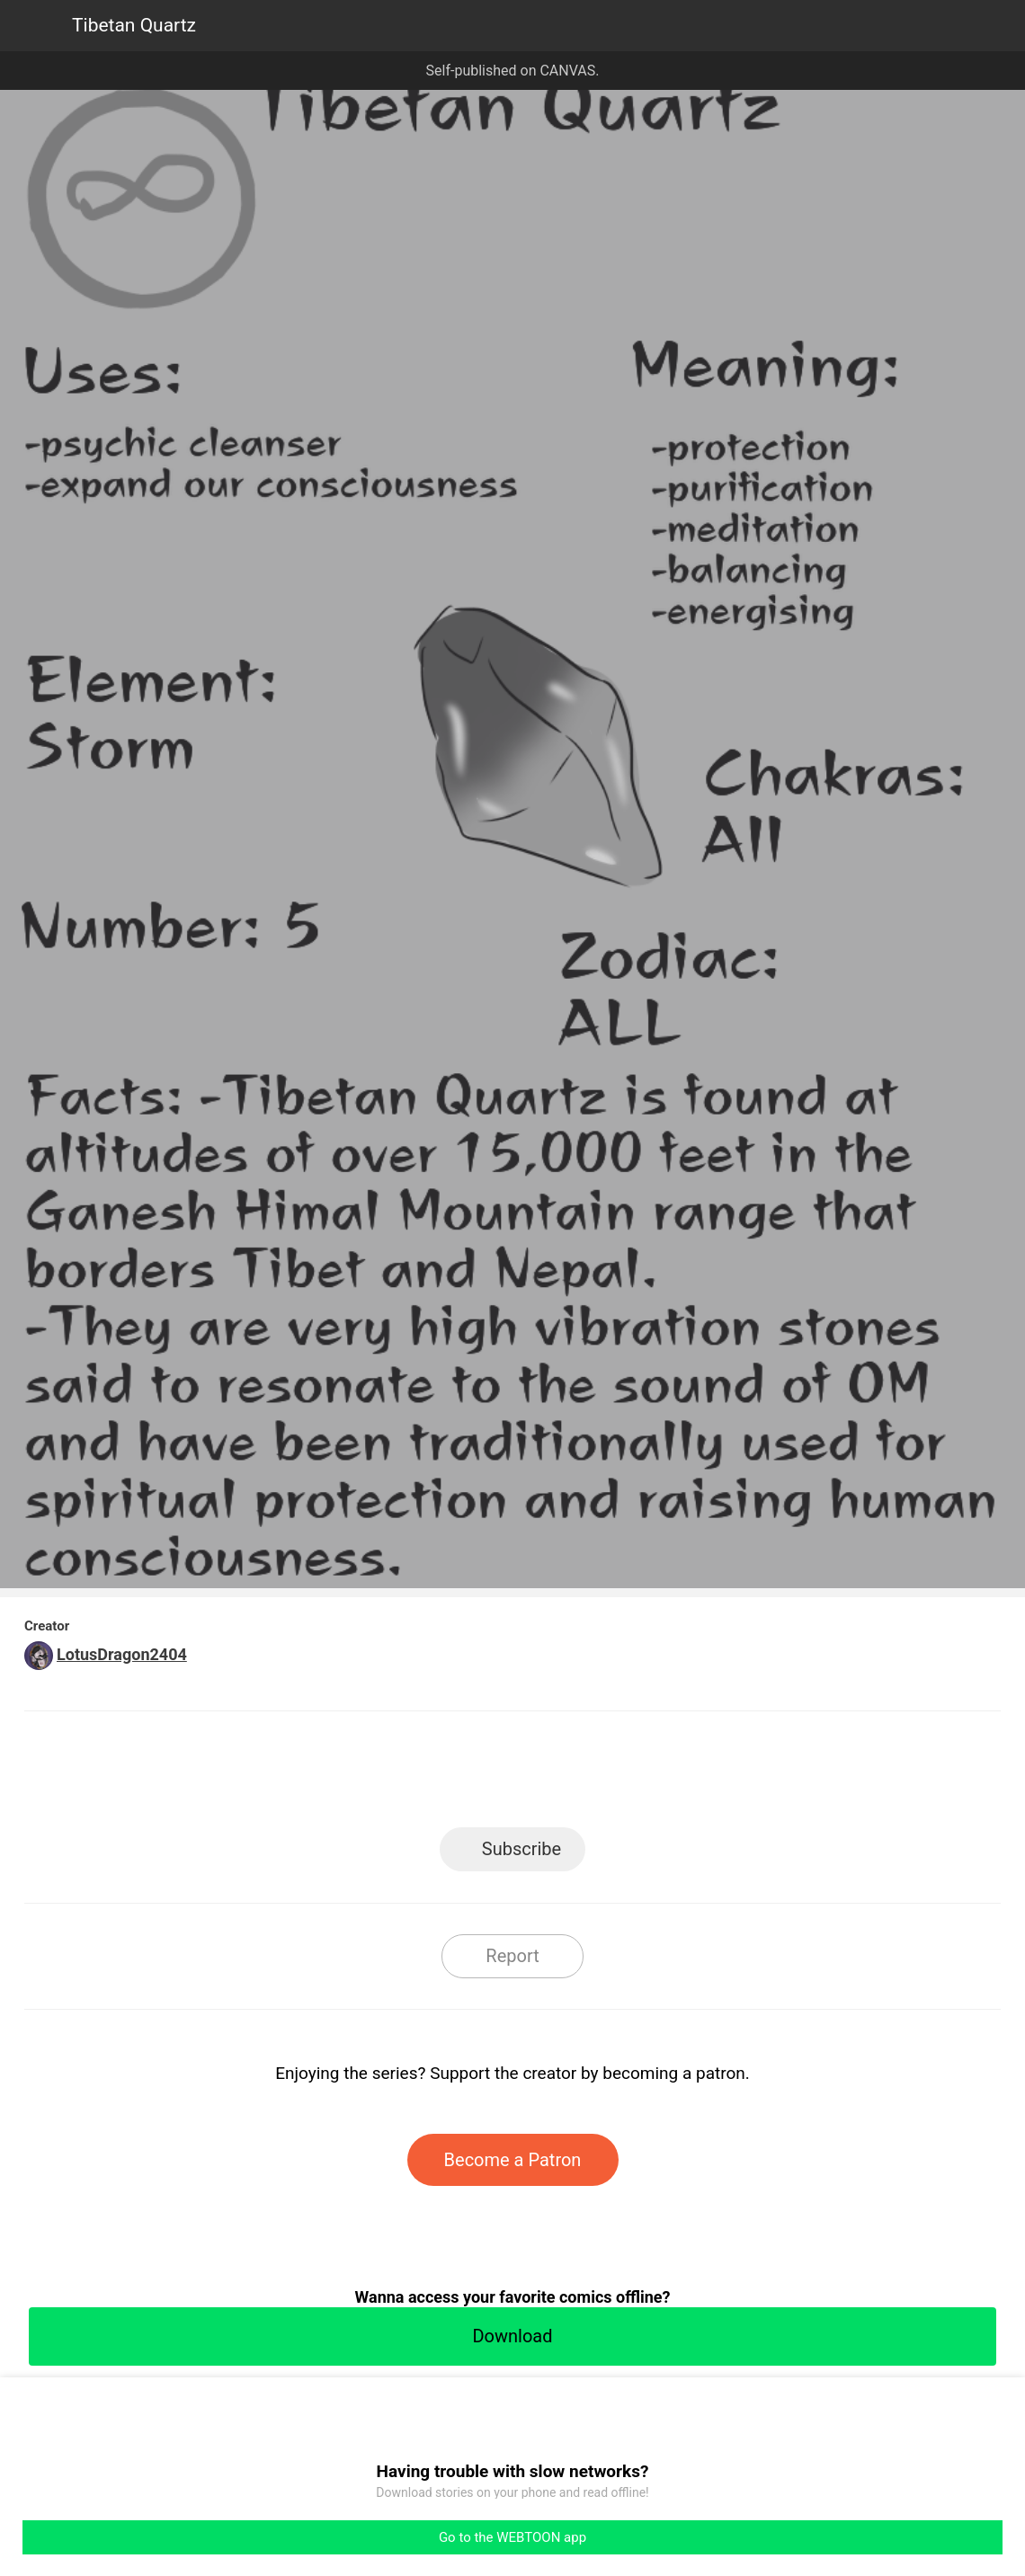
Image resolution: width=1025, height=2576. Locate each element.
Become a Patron (513, 2160)
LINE (351, 1775)
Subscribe (521, 1849)
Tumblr (594, 1775)
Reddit (675, 1775)
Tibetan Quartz (134, 25)
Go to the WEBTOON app (512, 2537)
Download (512, 2336)
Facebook (432, 1775)
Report (512, 1956)
